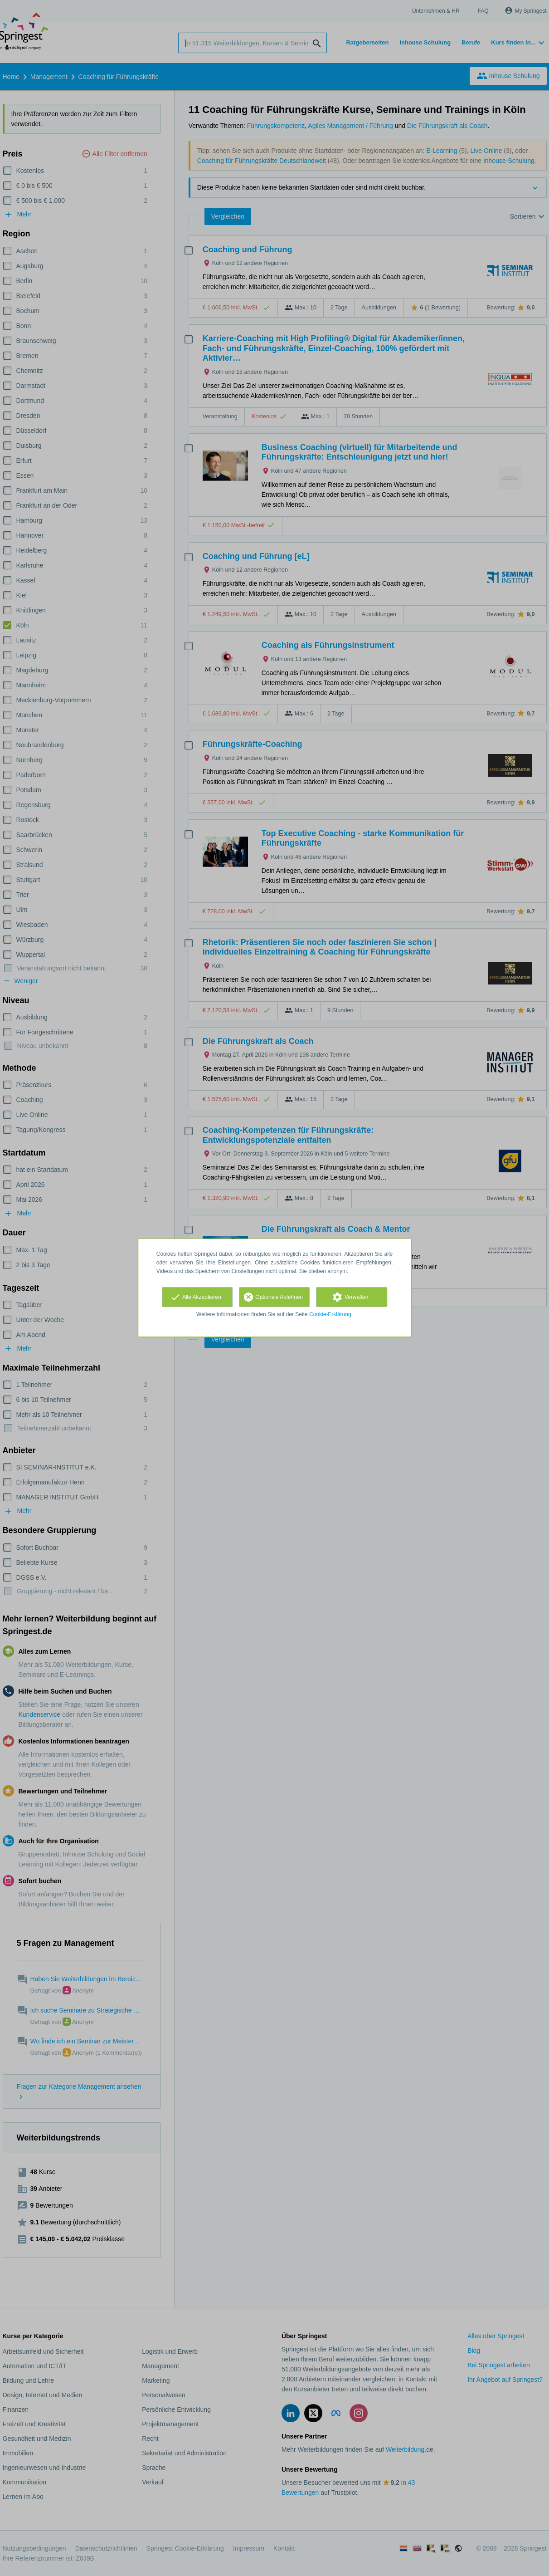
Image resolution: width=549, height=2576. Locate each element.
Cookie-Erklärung (330, 1314)
